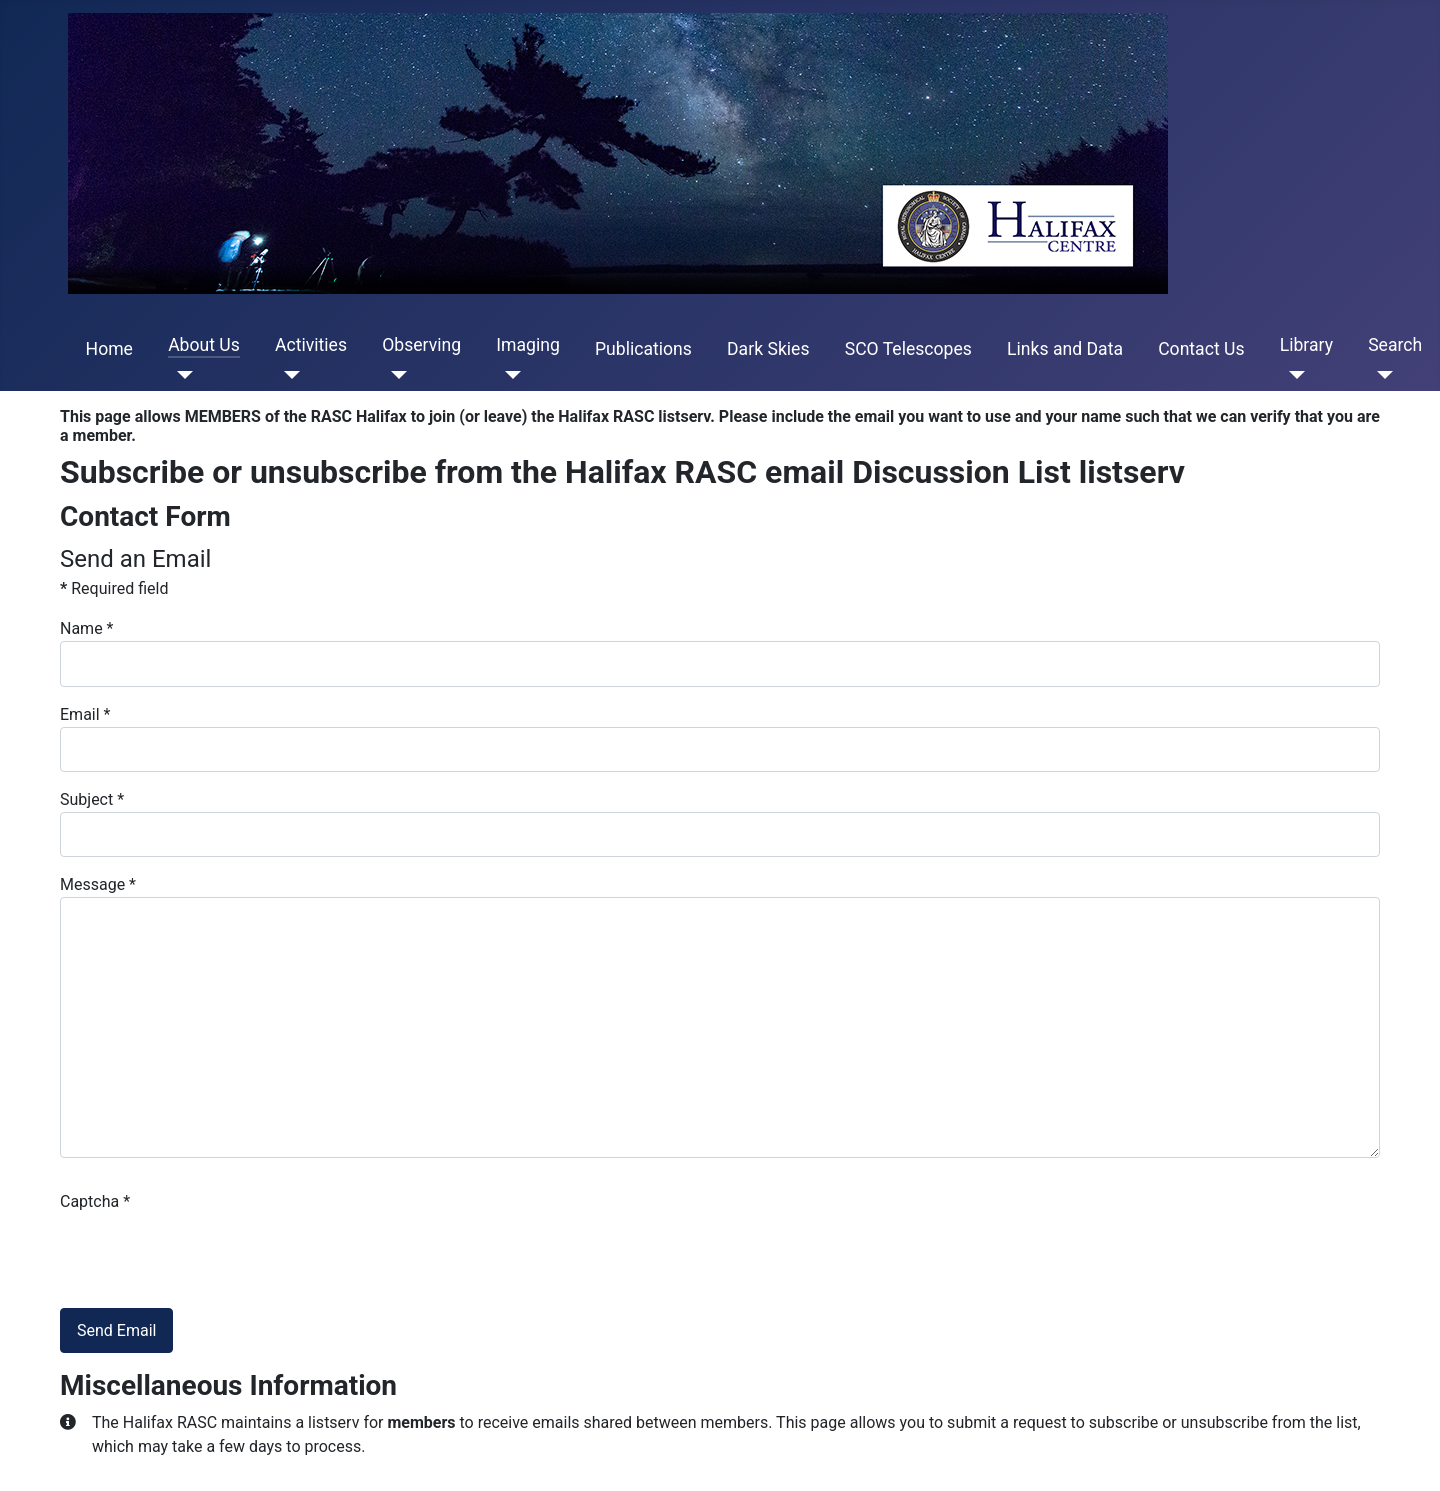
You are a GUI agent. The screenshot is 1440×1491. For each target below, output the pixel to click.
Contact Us (1201, 349)
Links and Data (1065, 349)
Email (85, 714)
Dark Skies (768, 349)
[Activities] (287, 375)
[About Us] (180, 375)
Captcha (95, 1201)
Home (109, 349)
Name (87, 628)
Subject (92, 799)
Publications (643, 349)
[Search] (1380, 375)
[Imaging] (508, 375)
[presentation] (212, 1253)
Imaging (528, 345)
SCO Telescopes (908, 349)
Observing (421, 345)
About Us (204, 345)
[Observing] (394, 375)
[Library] (1292, 375)
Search (1395, 345)
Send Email (116, 1330)
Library (1306, 345)
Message (98, 884)
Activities (311, 345)
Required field (114, 588)
